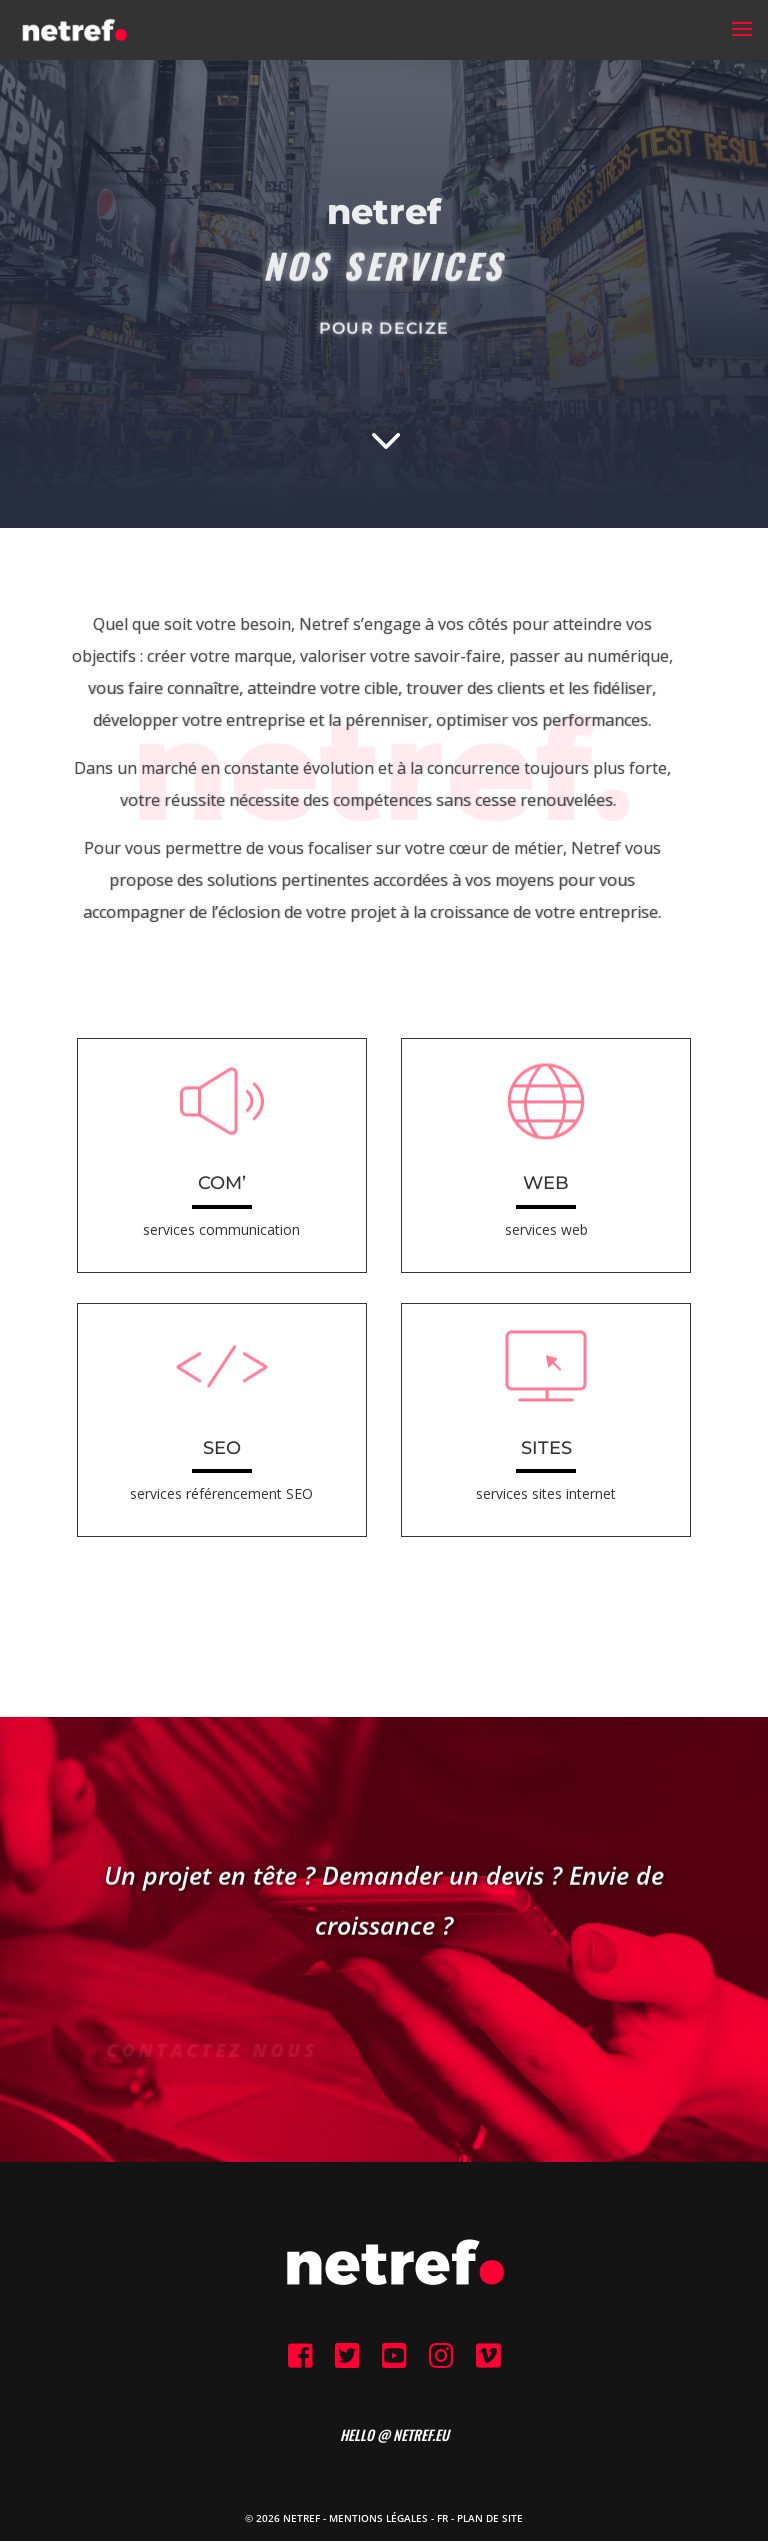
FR (442, 2518)
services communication (221, 1229)
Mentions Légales (378, 2518)
